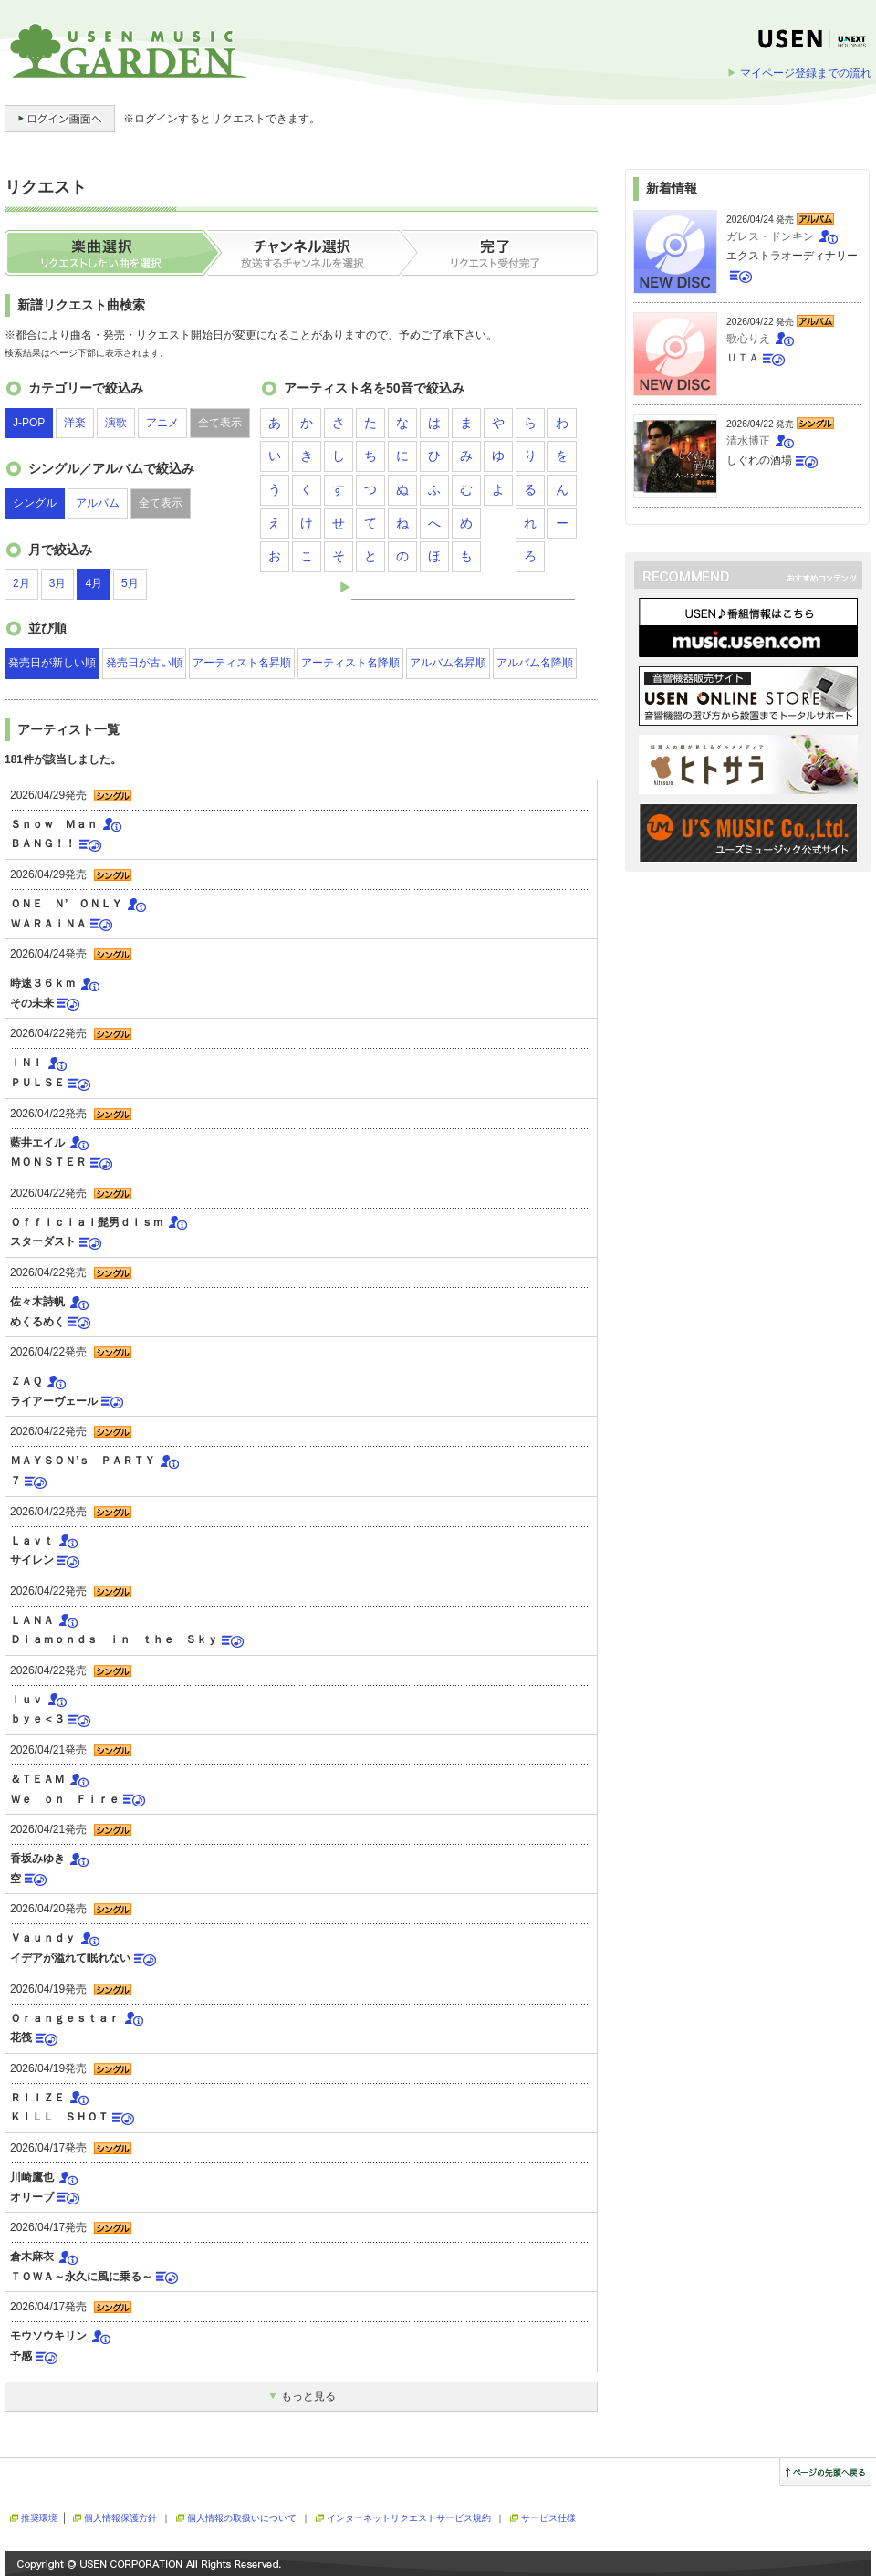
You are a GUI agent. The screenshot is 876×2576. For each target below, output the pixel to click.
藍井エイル (37, 1142)
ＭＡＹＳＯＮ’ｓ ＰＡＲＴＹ (82, 1460)
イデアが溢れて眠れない (70, 1958)
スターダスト (43, 1241)
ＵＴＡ (742, 357)
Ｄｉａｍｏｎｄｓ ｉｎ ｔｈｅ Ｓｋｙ (114, 1639)
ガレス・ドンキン (770, 236)
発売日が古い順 (144, 662)
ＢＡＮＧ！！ (43, 843)
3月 (58, 583)
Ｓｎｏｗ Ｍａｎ (54, 824)
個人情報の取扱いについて (242, 2518)
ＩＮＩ (26, 1062)
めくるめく (37, 1321)
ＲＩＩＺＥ (37, 2097)
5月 (130, 583)
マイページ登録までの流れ (805, 73)
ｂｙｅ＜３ (37, 1718)
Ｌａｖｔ (32, 1540)
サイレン (32, 1560)
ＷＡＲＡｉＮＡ (48, 923)
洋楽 (75, 422)
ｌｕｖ (26, 1699)
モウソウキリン (48, 2336)
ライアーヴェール (54, 1401)
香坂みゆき (37, 1858)
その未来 (32, 1003)
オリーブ (32, 2197)
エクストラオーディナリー (792, 255)
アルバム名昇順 (448, 662)
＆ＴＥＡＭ (37, 1779)
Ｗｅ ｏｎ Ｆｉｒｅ (65, 1799)
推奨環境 (39, 2518)
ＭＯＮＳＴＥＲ (48, 1162)
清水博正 (748, 441)
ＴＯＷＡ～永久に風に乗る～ (81, 2276)
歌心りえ (748, 338)
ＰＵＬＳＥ (37, 1082)
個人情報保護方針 (120, 2518)
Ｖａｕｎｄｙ (43, 1938)
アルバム (98, 503)
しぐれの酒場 (759, 460)
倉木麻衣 (32, 2256)
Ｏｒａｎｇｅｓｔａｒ (65, 2018)
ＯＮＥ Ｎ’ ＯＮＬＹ (66, 903)
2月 (21, 583)
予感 (21, 2356)
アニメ (162, 422)
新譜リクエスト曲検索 (81, 305)
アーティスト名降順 (350, 662)
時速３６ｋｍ (43, 983)
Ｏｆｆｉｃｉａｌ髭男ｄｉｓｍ (86, 1222)
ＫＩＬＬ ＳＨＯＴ (59, 2116)
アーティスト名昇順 (242, 662)
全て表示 (220, 422)
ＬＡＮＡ (32, 1620)
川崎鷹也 (32, 2177)
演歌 (116, 422)
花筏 (21, 2037)
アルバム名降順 (534, 662)
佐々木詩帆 (37, 1301)
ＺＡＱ (26, 1381)
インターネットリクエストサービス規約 (409, 2518)
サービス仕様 (548, 2518)
